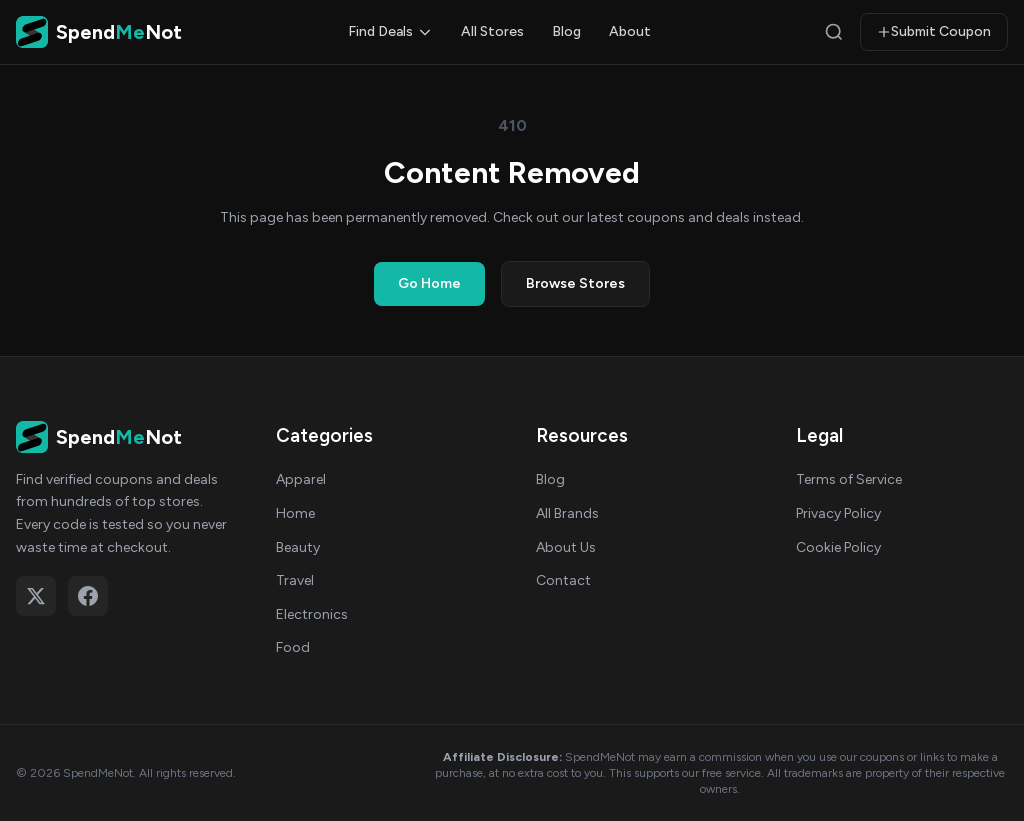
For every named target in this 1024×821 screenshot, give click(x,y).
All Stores (492, 31)
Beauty (298, 547)
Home (295, 513)
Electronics (312, 614)
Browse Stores (575, 283)
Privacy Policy (838, 513)
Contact (563, 580)
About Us (566, 547)
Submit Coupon (934, 31)
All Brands (567, 513)
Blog (566, 31)
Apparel (301, 479)
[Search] (834, 32)
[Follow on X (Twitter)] (36, 596)
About (630, 31)
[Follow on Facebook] (88, 596)
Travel (295, 580)
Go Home (429, 283)
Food (293, 647)
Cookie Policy (838, 547)
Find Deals (390, 31)
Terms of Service (849, 479)
